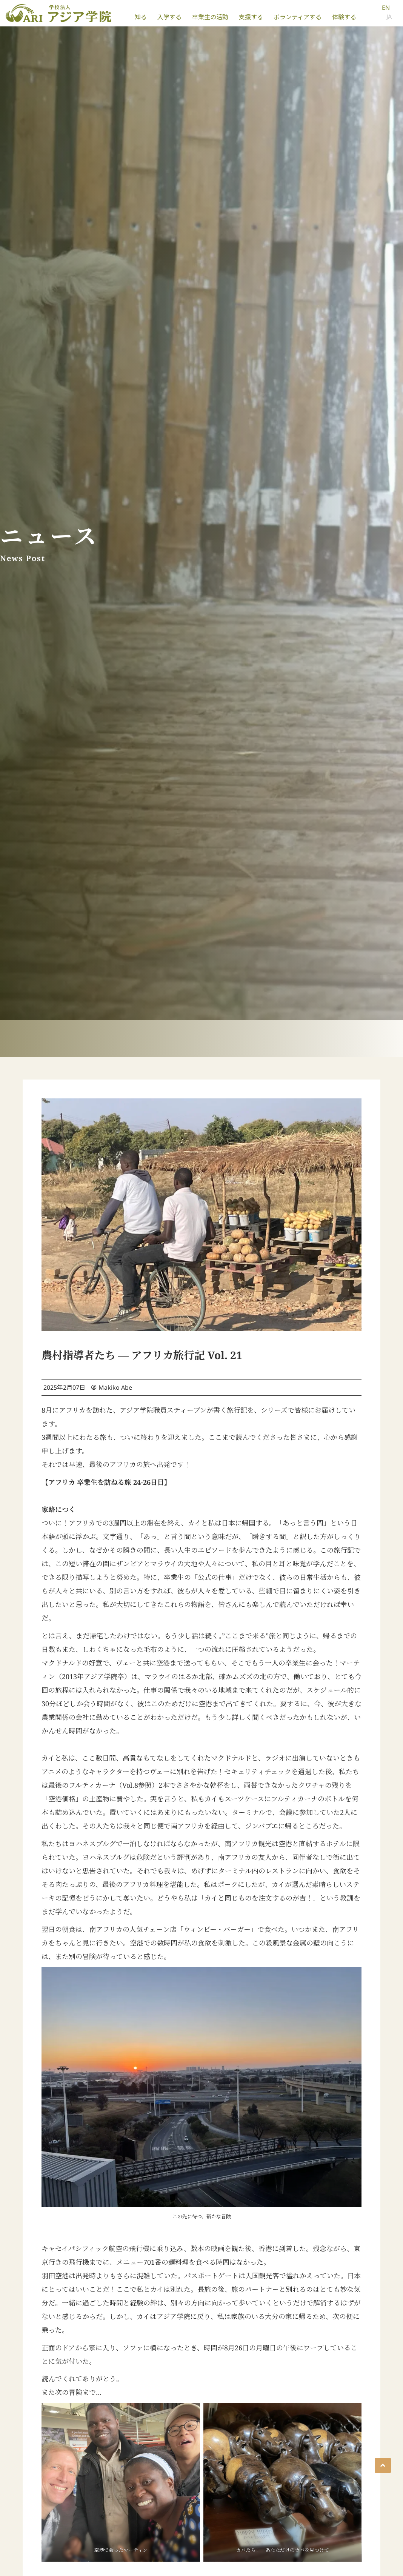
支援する (251, 17)
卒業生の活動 (210, 17)
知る (141, 17)
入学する (169, 17)
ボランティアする (297, 17)
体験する (344, 17)
